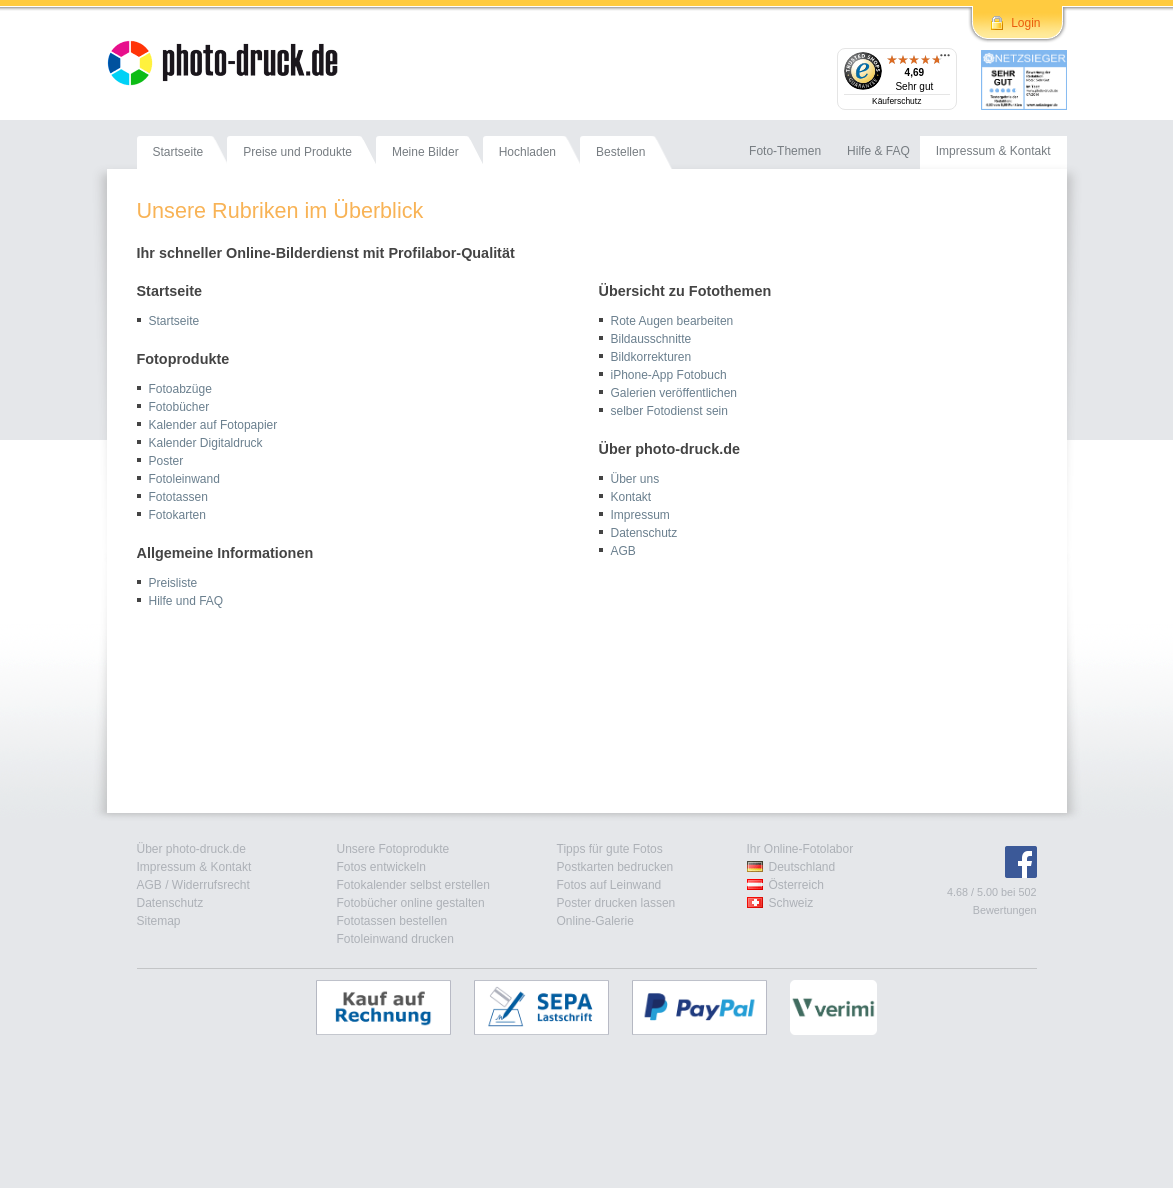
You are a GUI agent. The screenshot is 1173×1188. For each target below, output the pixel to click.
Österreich (796, 885)
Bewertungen (1005, 910)
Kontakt (631, 497)
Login (1025, 23)
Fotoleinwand (184, 479)
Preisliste (173, 583)
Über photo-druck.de (191, 849)
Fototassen (178, 497)
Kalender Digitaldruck (206, 443)
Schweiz (791, 903)
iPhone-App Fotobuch (669, 375)
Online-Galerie (595, 921)
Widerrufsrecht (211, 885)
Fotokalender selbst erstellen (413, 885)
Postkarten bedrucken (615, 867)
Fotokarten (177, 515)
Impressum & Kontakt (194, 867)
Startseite (174, 321)
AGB (623, 551)
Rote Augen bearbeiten (672, 321)
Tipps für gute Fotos (610, 849)
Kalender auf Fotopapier (213, 425)
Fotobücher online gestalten (411, 903)
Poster (166, 461)
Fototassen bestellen (392, 921)
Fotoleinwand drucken (395, 939)
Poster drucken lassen (616, 903)
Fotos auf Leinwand (609, 885)
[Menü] (945, 60)
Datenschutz (644, 533)
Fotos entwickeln (381, 867)
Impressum (640, 515)
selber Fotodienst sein (669, 411)
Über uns (635, 479)
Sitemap (159, 921)
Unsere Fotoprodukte (393, 849)
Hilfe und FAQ (186, 601)
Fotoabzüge (180, 389)
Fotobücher (179, 407)
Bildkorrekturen (651, 357)
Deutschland (802, 867)
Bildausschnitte (651, 339)
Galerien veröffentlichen (674, 393)
